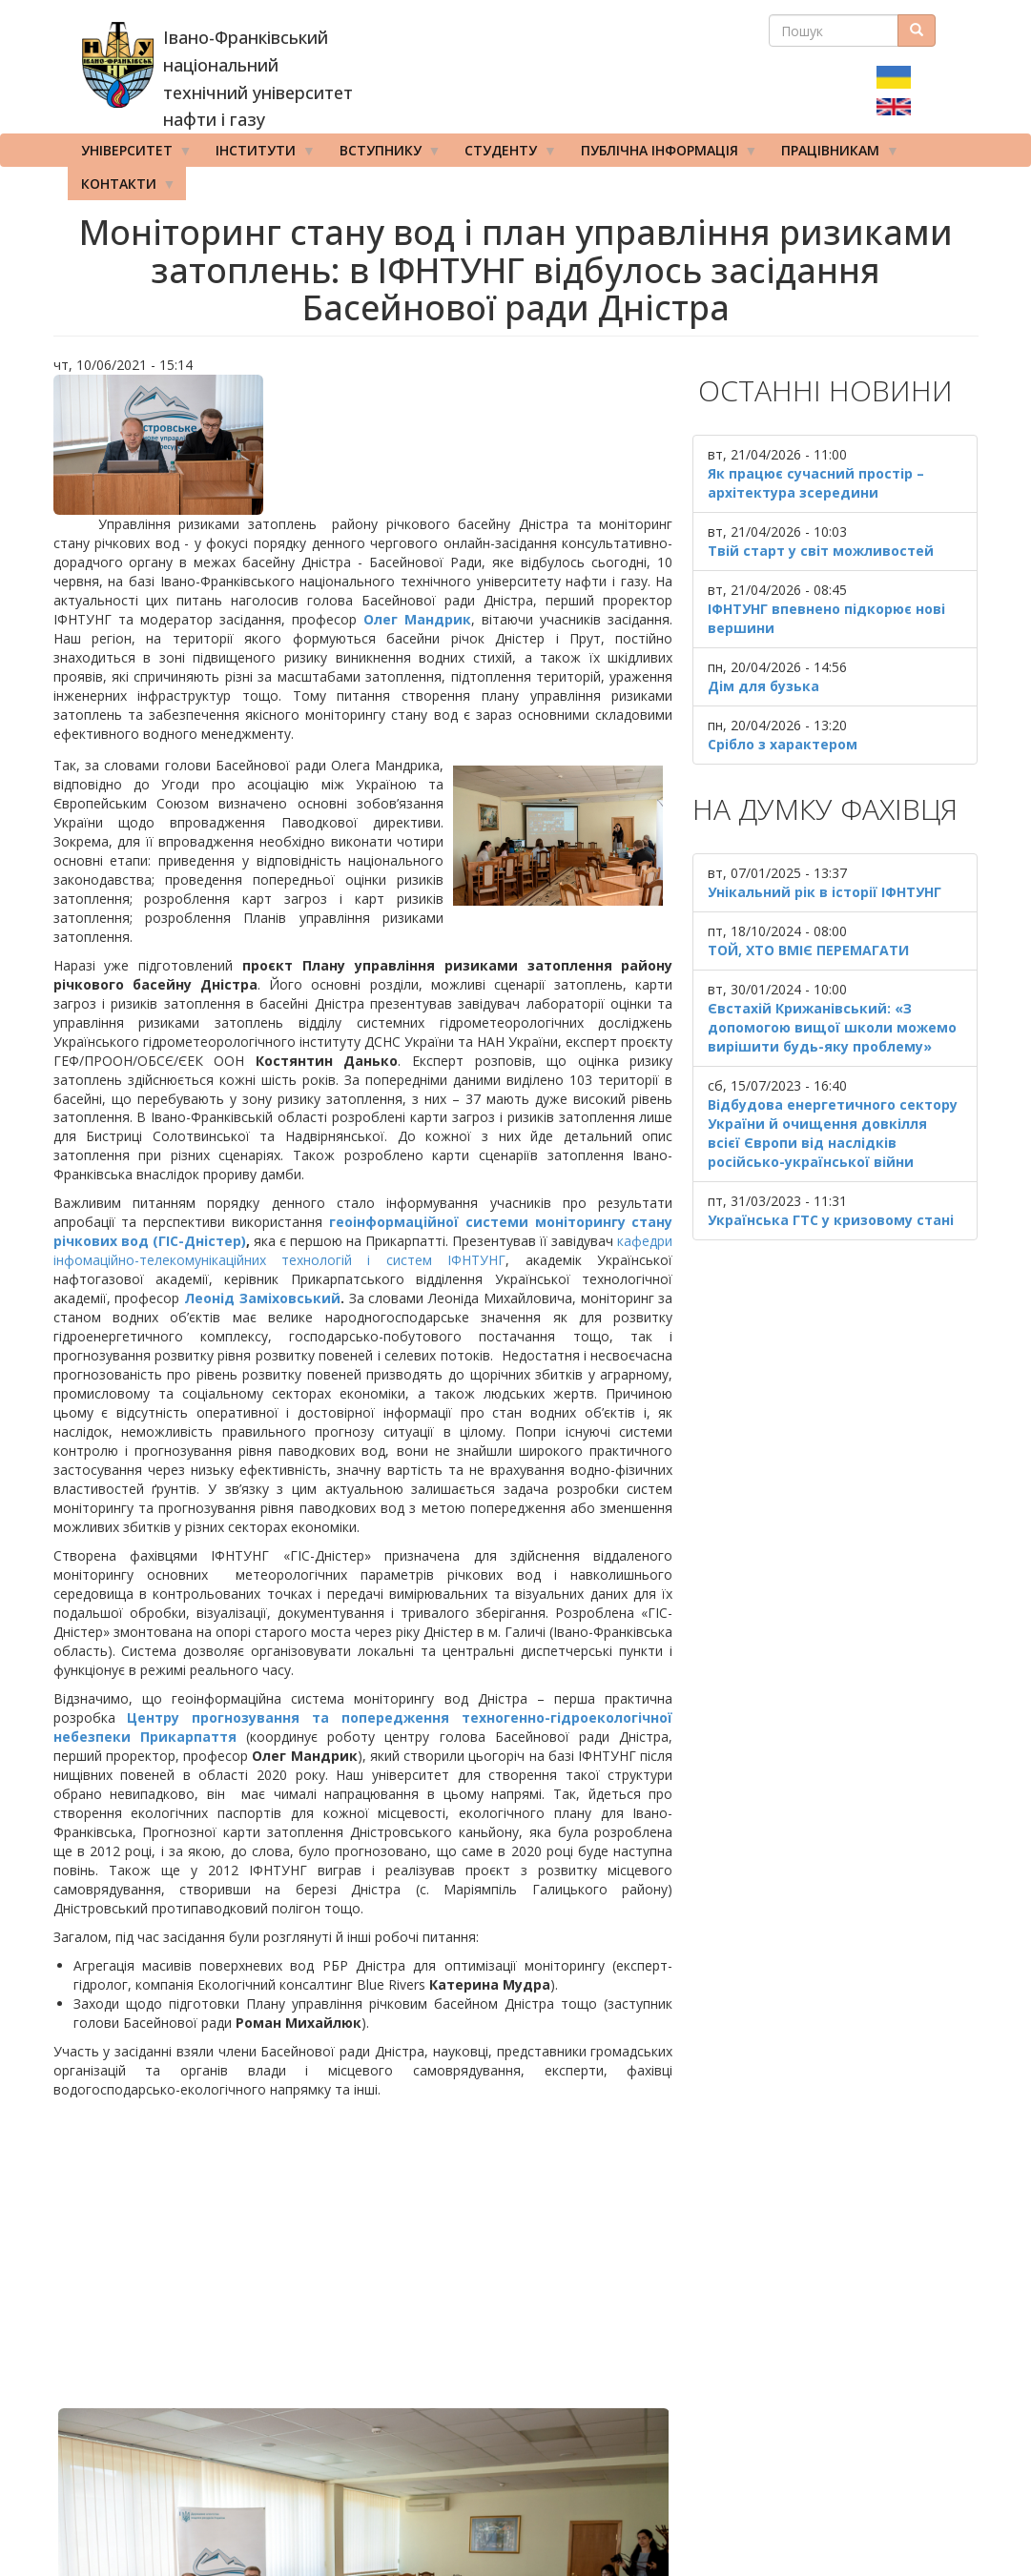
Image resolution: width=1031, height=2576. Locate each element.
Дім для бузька (763, 686)
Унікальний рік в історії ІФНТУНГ (824, 892)
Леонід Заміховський (262, 1298)
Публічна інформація (662, 154)
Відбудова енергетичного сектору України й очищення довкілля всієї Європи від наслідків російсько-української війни (833, 1133)
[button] (363, 445)
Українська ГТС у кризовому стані (831, 1220)
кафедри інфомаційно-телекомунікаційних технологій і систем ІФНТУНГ (363, 1250)
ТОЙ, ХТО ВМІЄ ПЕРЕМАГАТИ (808, 950)
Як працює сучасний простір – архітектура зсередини (816, 482)
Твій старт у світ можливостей (821, 551)
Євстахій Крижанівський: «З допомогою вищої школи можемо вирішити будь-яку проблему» (832, 1027)
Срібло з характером (782, 744)
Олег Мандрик (417, 619)
